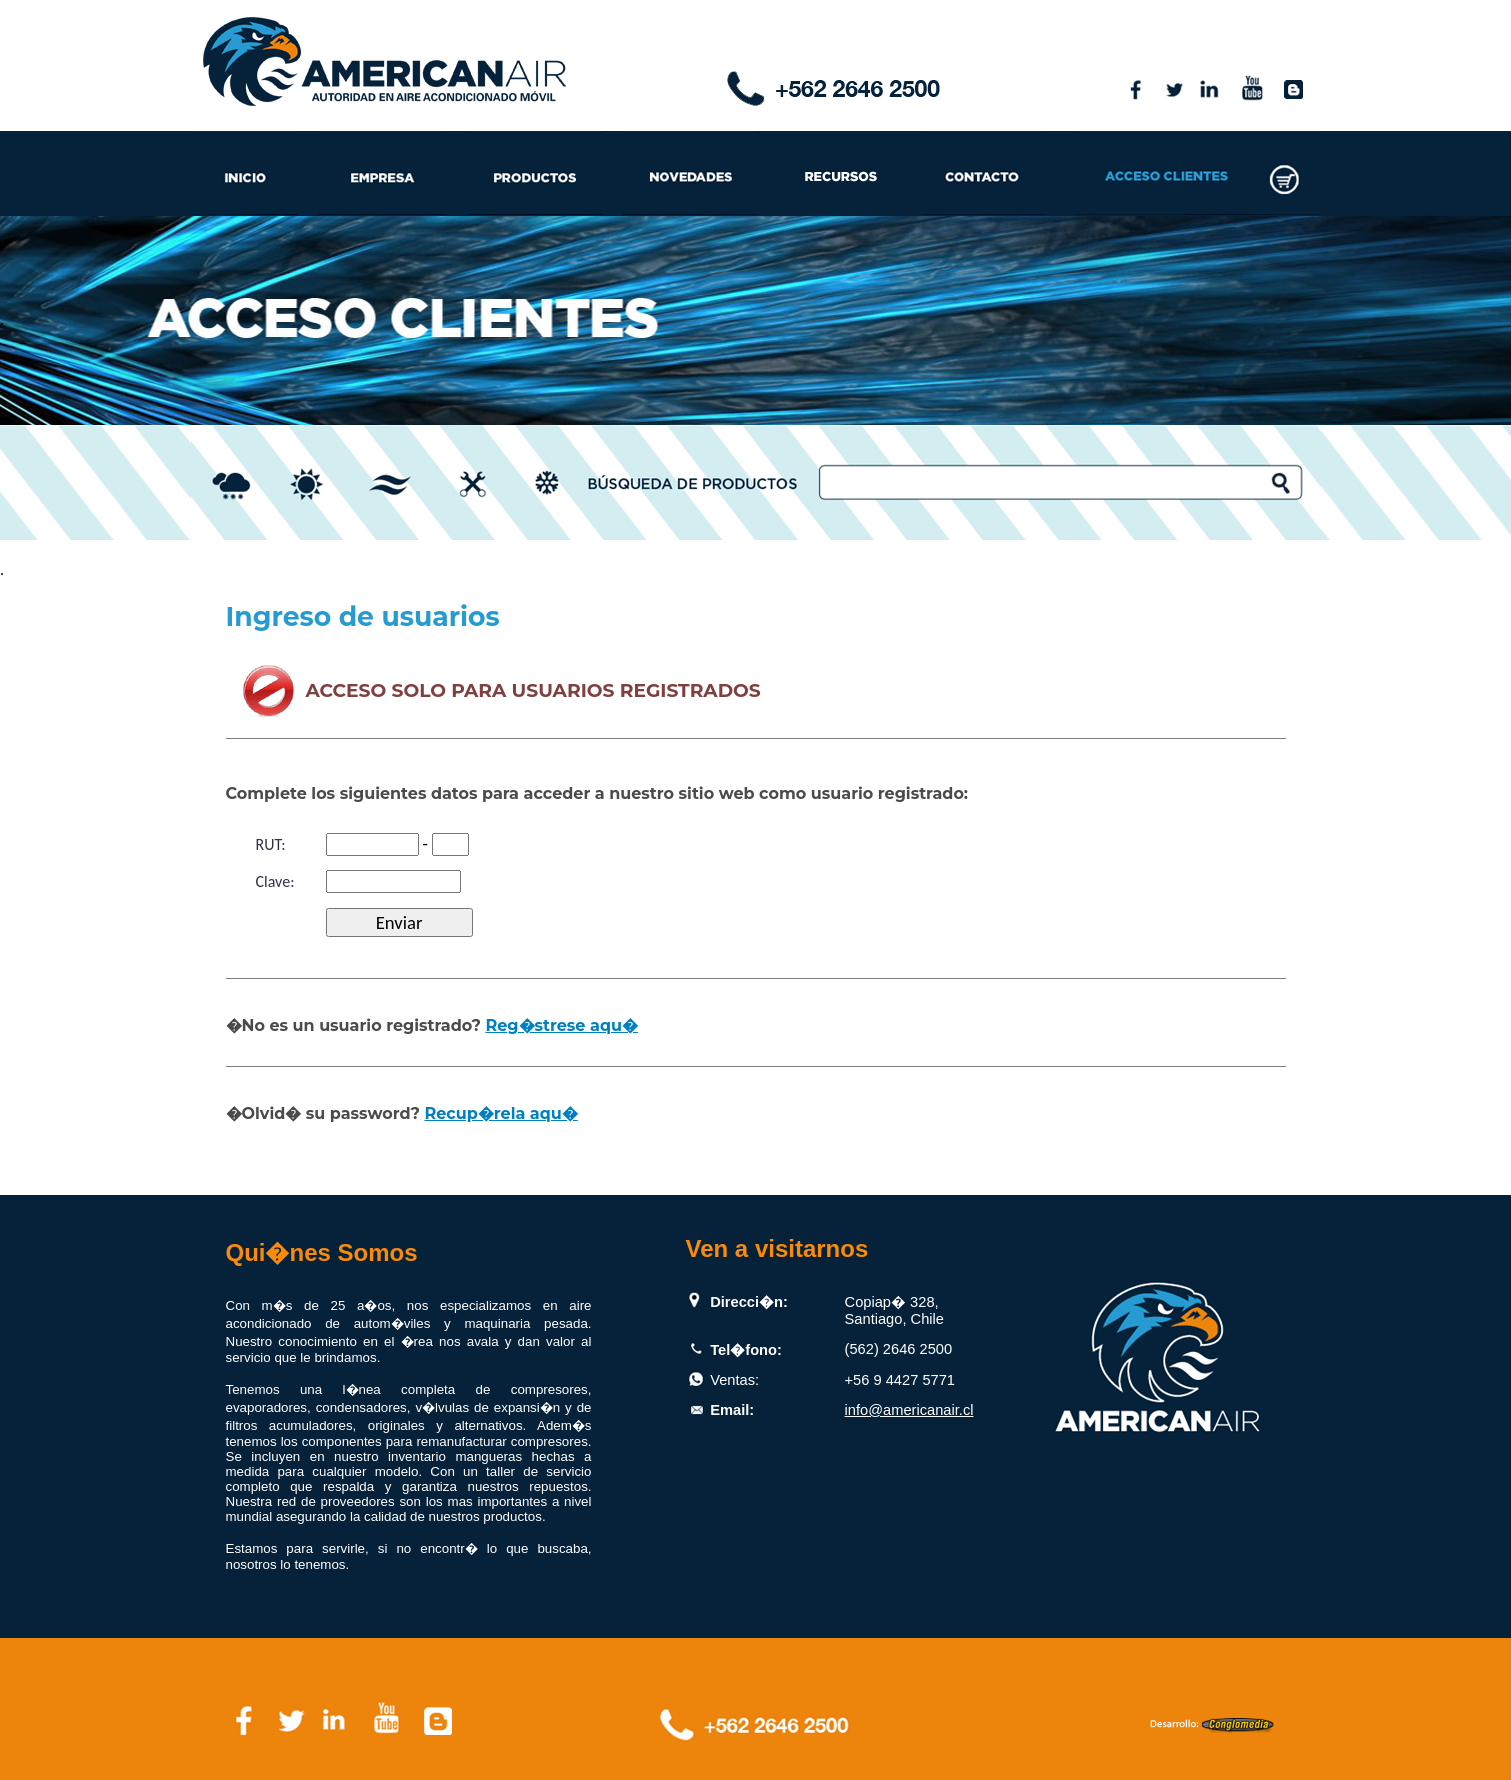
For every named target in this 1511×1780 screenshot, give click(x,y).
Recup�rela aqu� (500, 1113)
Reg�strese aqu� (561, 1025)
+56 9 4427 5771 (900, 1380)
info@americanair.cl (909, 1410)
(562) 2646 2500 (899, 1349)
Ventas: (734, 1380)
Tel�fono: (746, 1350)
